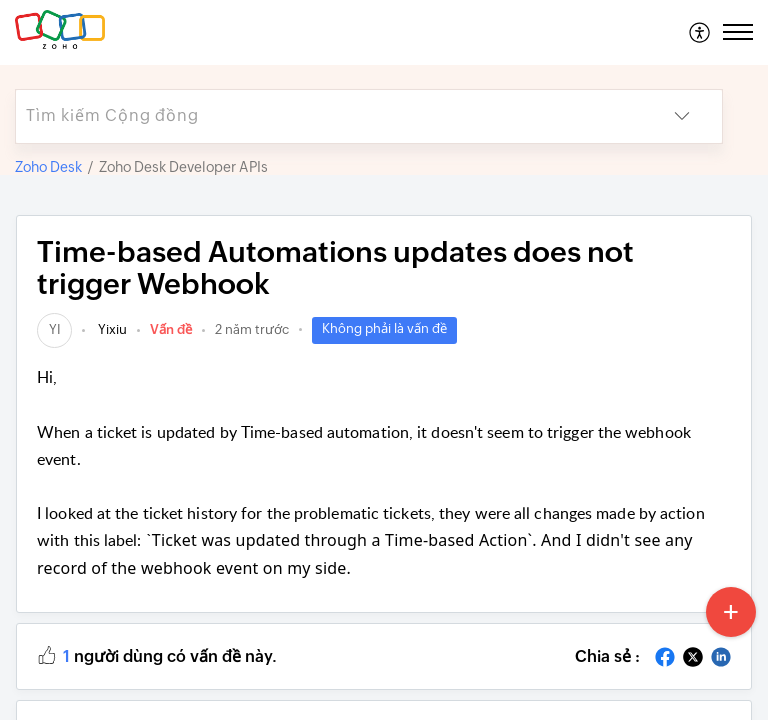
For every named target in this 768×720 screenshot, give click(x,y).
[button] (700, 32)
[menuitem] (700, 32)
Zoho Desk (48, 167)
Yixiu (111, 329)
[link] (54, 329)
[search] (329, 116)
